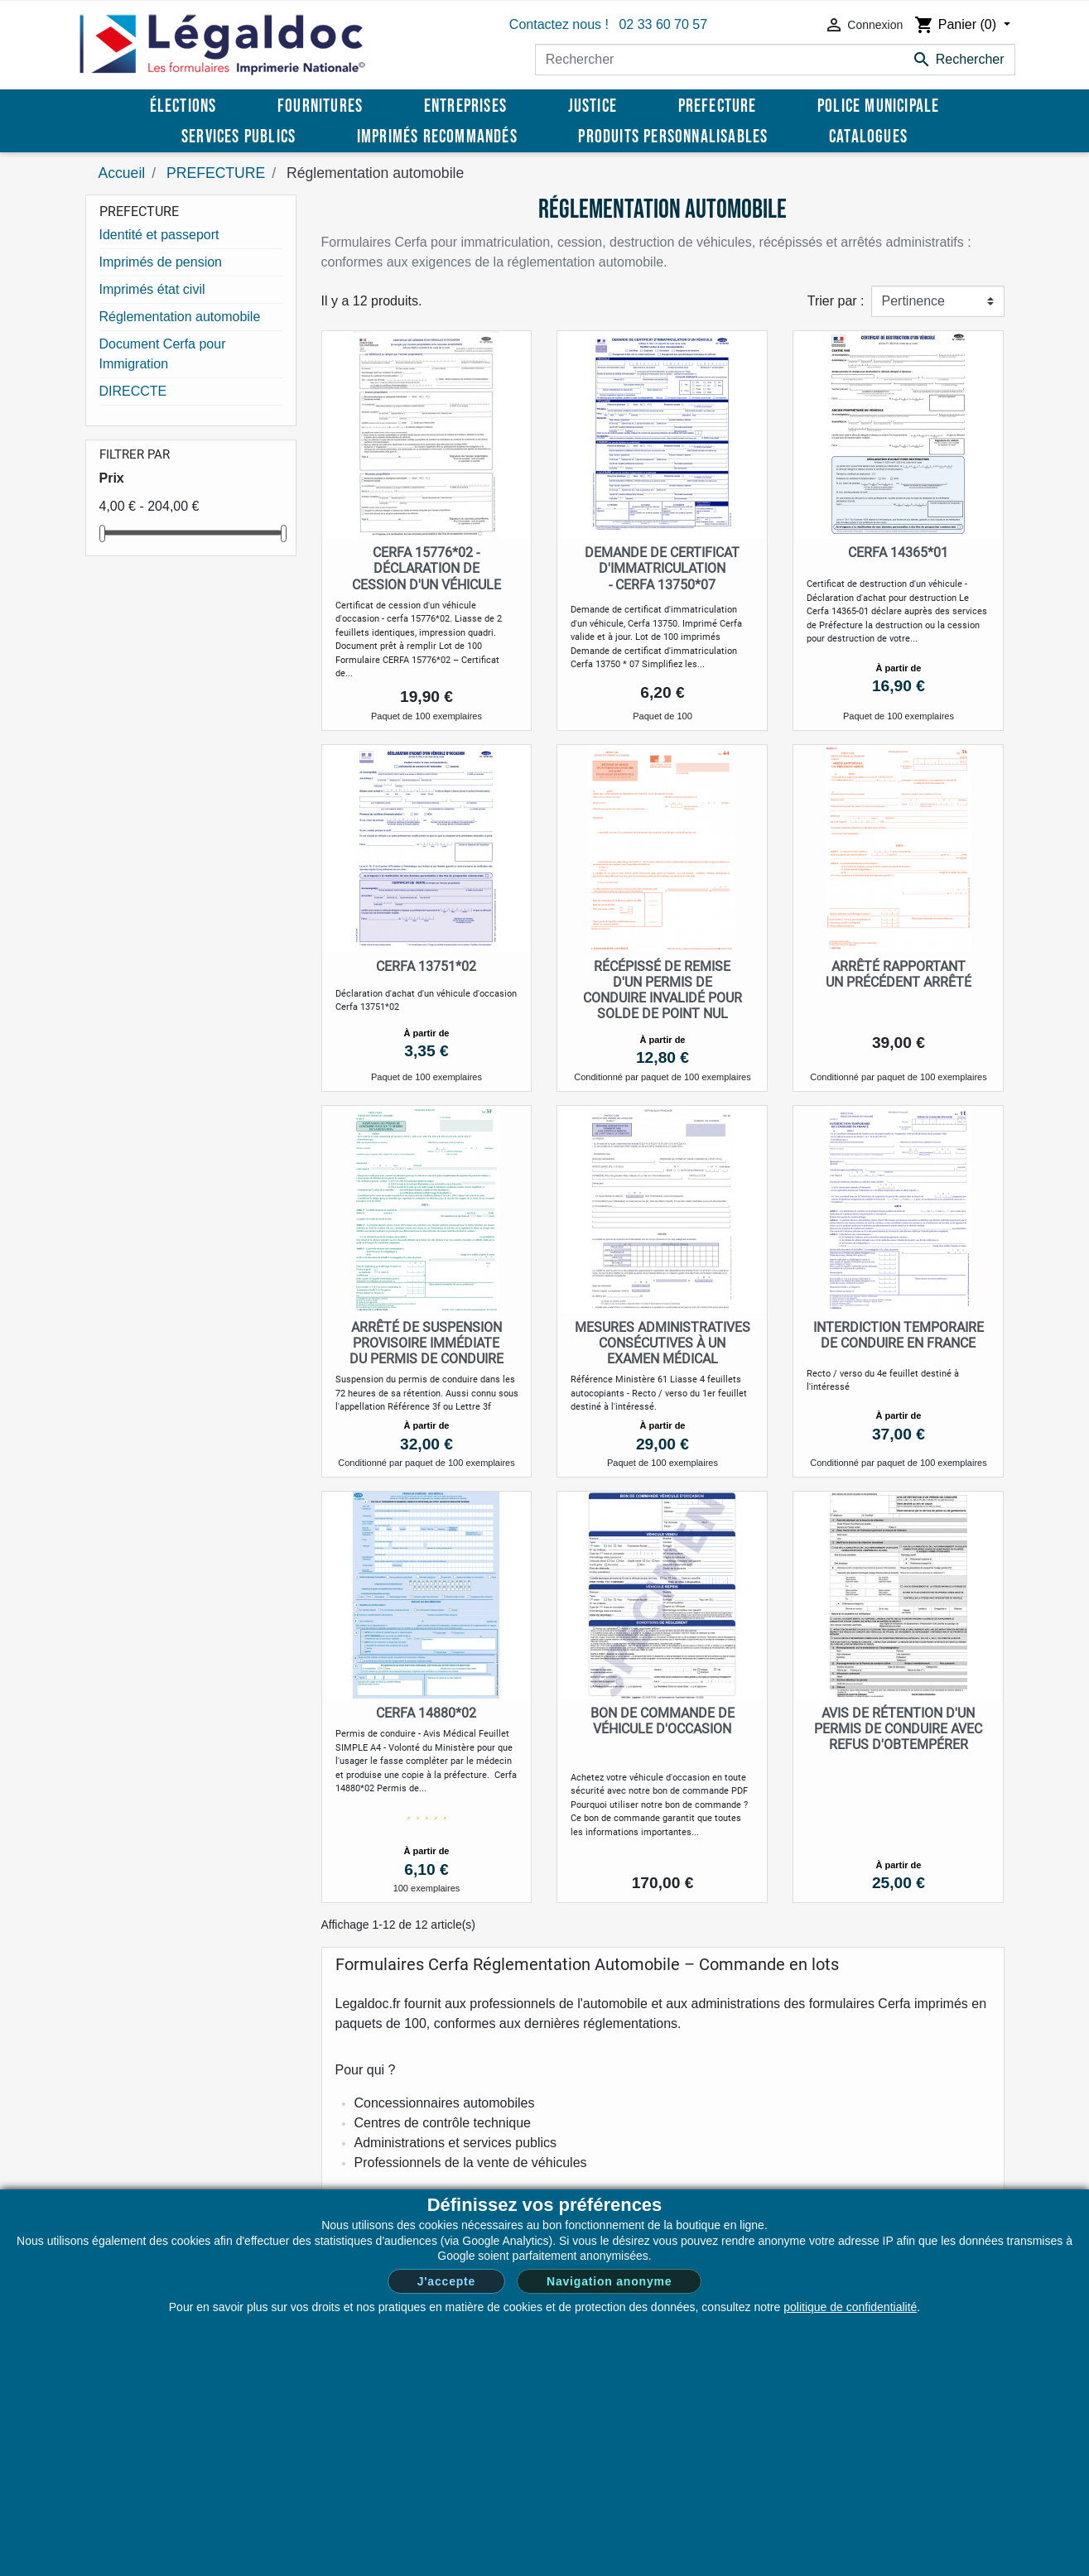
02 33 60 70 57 (663, 24)
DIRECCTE (133, 391)
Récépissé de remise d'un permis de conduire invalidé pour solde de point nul (662, 990)
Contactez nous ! (559, 24)
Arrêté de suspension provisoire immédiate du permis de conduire (426, 1343)
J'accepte (446, 2281)
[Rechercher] (775, 59)
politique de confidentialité (850, 2307)
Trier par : (836, 301)
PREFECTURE (139, 211)
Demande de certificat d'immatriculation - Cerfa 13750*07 (662, 568)
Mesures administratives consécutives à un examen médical (662, 1343)
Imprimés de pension (161, 262)
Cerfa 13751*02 (426, 966)
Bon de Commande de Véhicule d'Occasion (662, 1721)
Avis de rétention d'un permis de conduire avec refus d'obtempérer (898, 1728)
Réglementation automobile (180, 317)
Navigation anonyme (609, 2281)
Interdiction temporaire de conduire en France (898, 1335)
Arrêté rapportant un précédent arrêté (898, 974)
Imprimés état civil (152, 289)
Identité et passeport (159, 235)
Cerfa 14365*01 (898, 552)
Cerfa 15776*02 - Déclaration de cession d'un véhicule (426, 568)
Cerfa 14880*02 (426, 1713)
